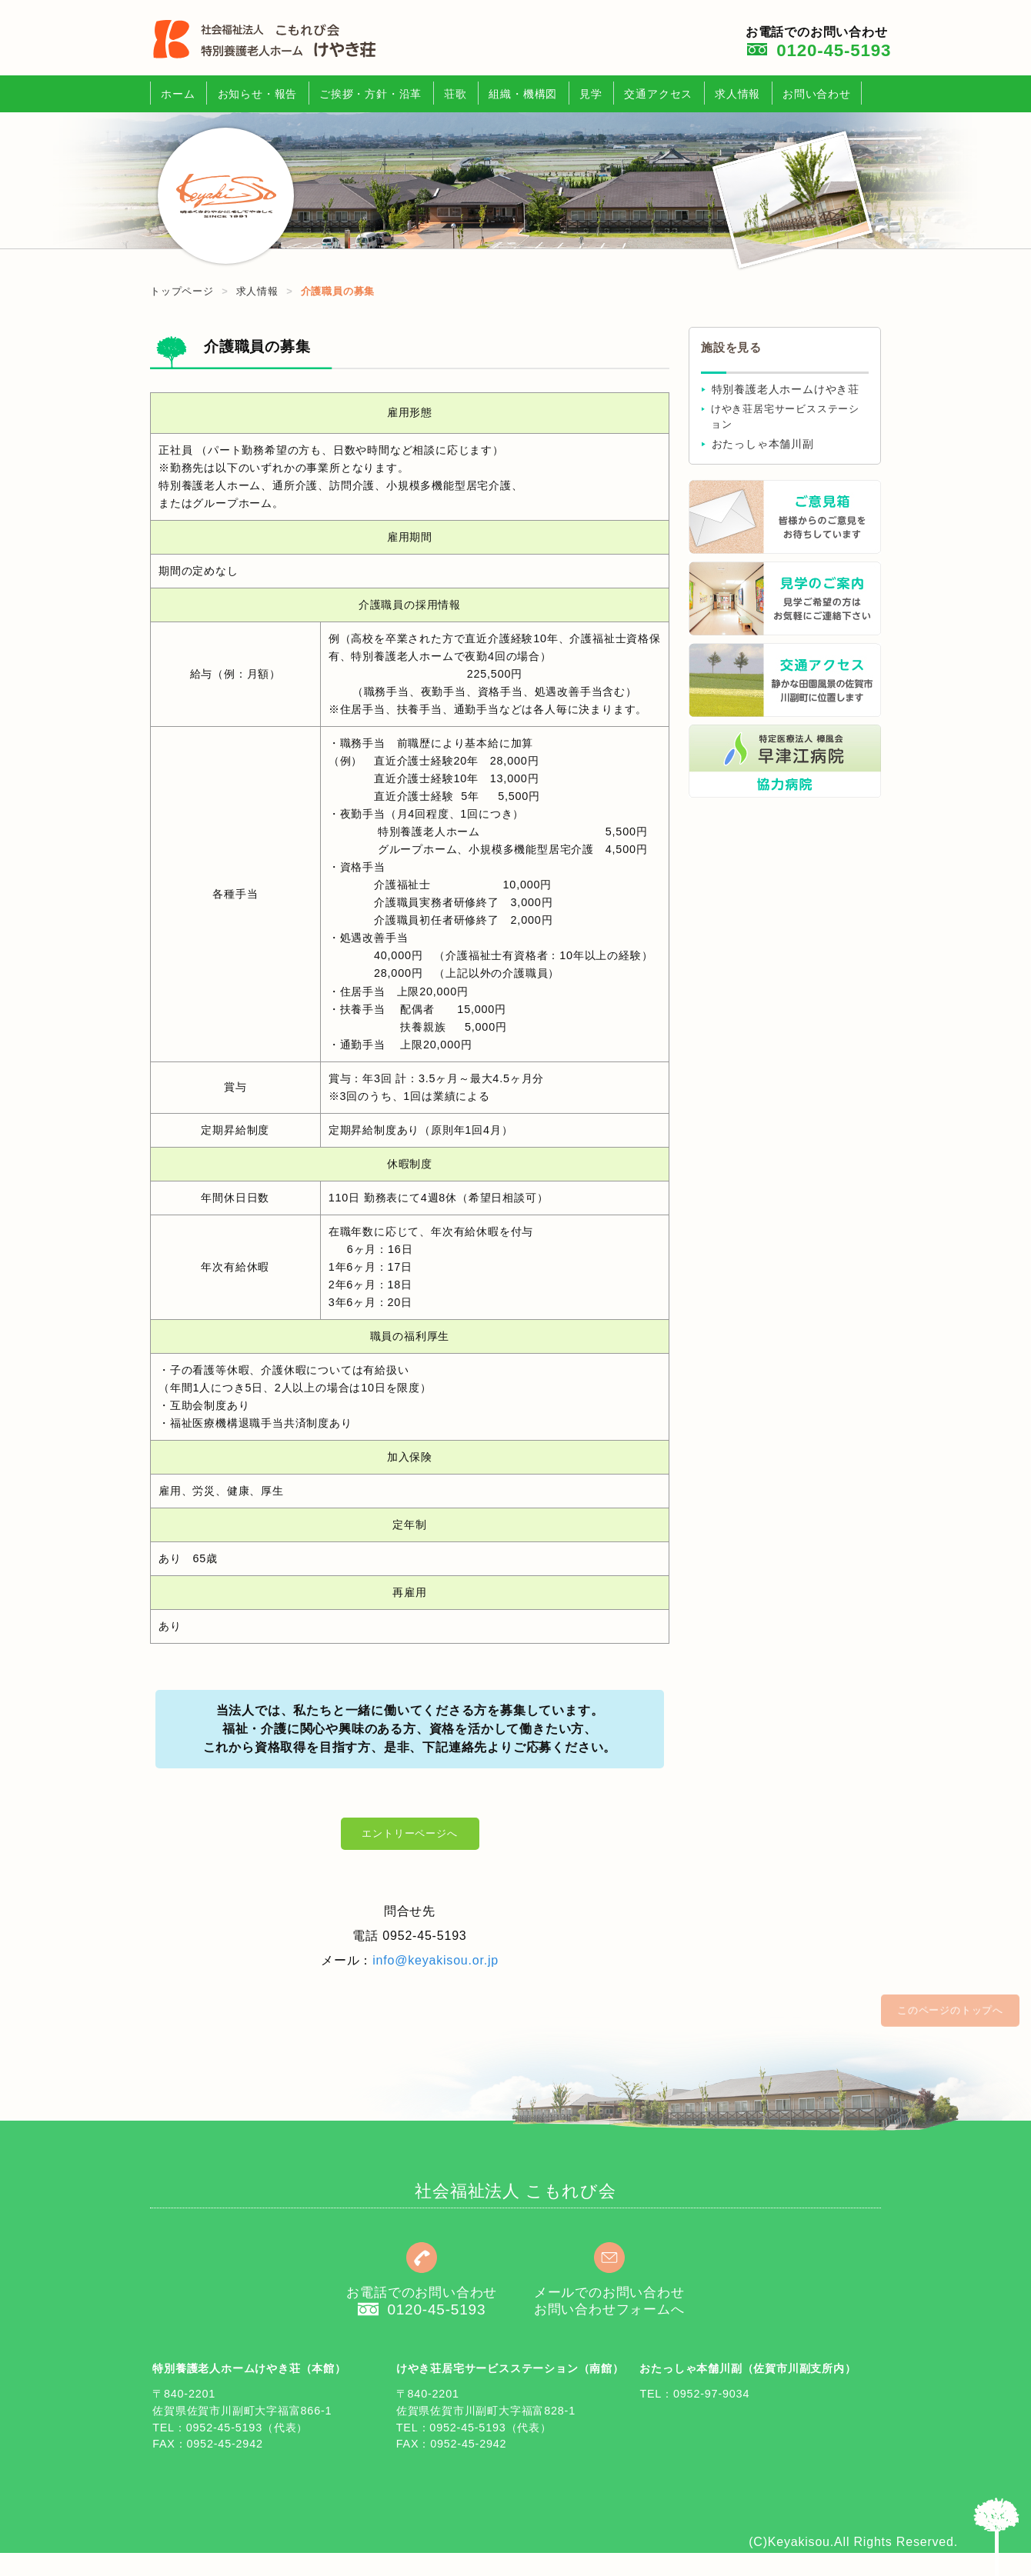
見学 (590, 94)
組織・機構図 (523, 94)
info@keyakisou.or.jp (435, 1960)
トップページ (182, 291)
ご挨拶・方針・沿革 (370, 94)
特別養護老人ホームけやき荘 (785, 389)
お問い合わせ (816, 94)
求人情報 (737, 94)
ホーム (178, 94)
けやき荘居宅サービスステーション (785, 416)
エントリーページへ (409, 1833)
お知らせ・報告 (258, 94)
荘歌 (455, 94)
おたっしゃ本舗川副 (763, 444)
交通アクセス (658, 94)
